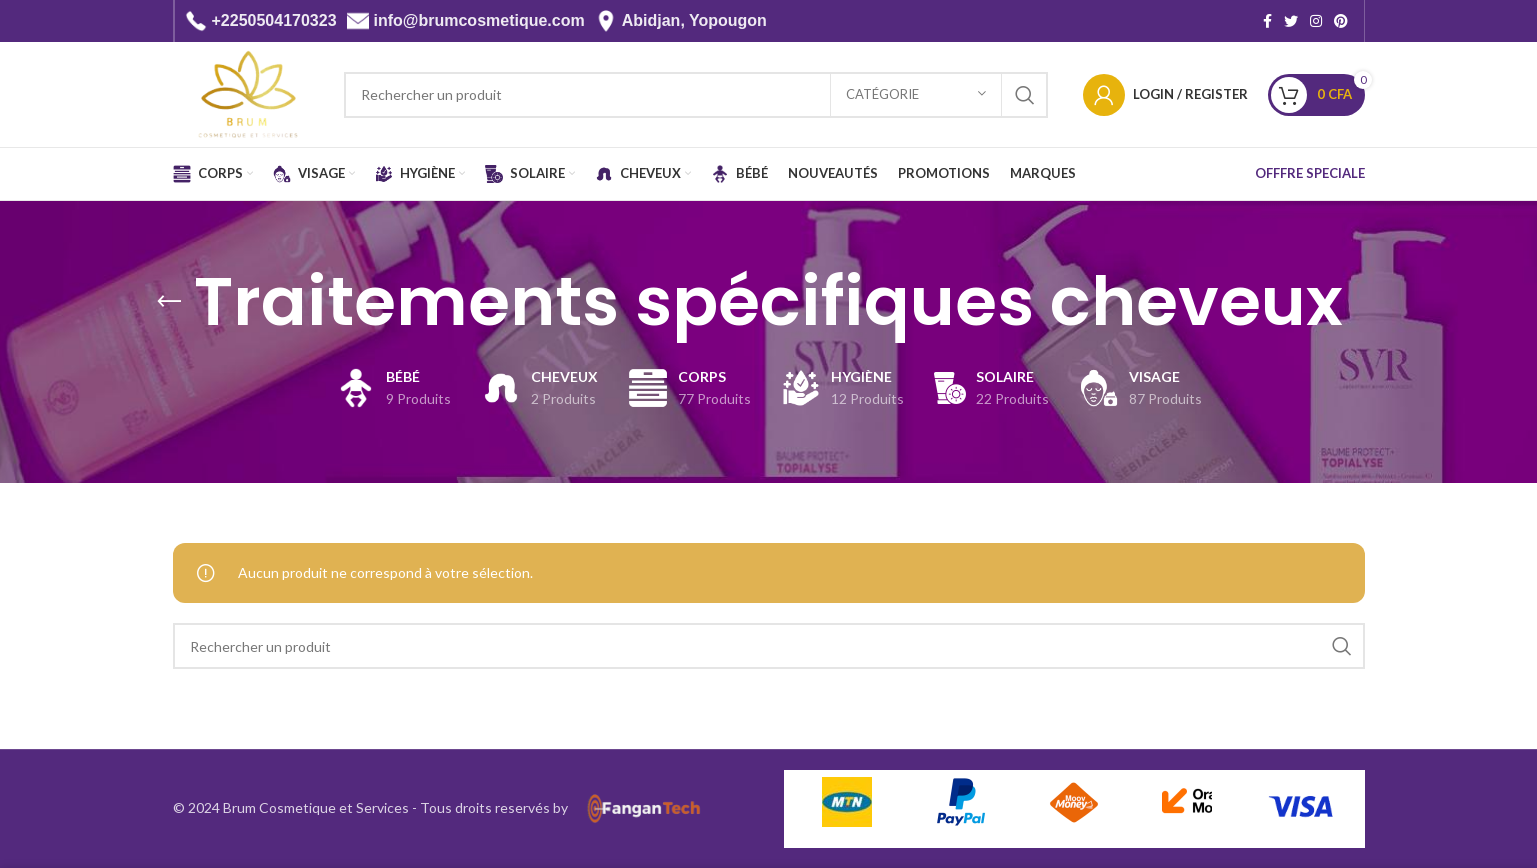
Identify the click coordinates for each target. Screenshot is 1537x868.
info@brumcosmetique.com (479, 20)
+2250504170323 (274, 20)
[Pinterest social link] (1341, 21)
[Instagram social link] (1316, 21)
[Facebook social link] (1267, 21)
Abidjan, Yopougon (694, 20)
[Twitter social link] (1291, 21)
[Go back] (169, 302)
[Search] (696, 95)
